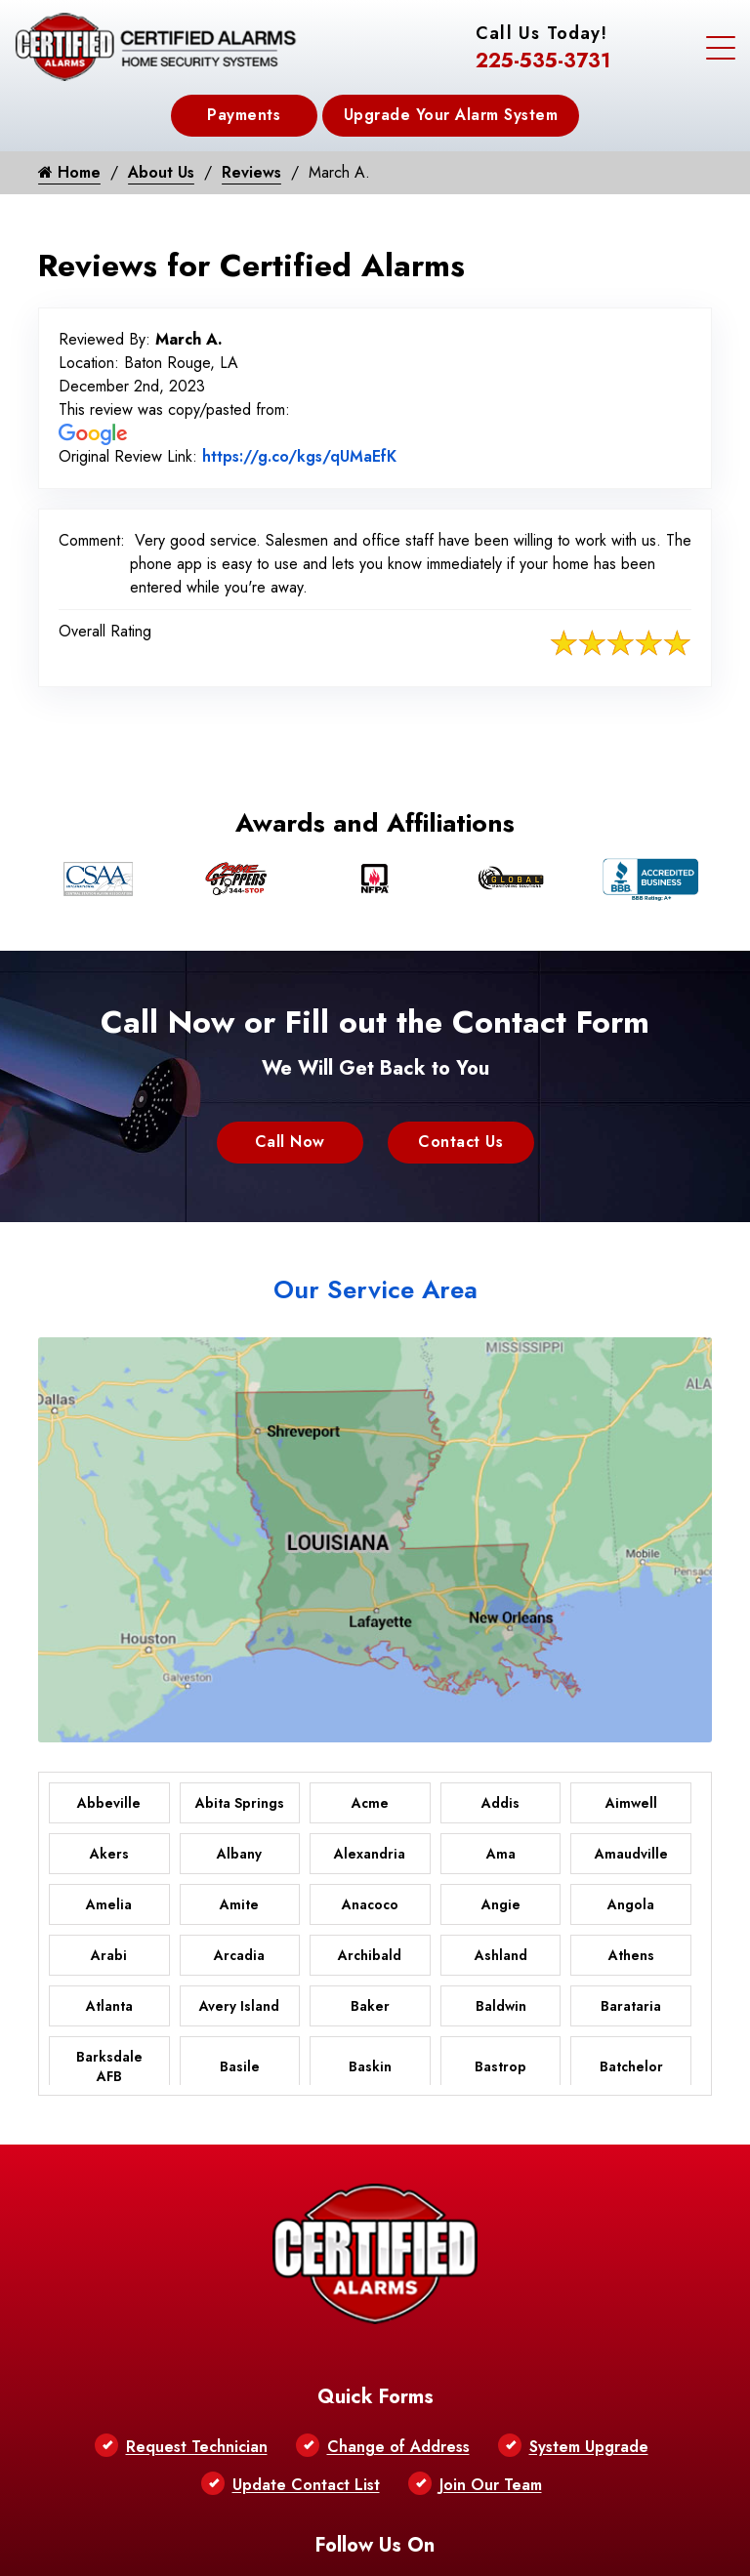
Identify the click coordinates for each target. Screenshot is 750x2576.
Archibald (369, 1955)
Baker (370, 2006)
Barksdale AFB (109, 2066)
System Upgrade (588, 2446)
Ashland (501, 1955)
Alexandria (369, 1853)
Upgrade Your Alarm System (451, 114)
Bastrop (500, 2066)
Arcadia (239, 1955)
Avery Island (239, 2006)
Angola (630, 1904)
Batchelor (631, 2066)
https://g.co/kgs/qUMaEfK (299, 456)
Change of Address (398, 2446)
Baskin (370, 2066)
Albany (239, 1853)
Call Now (290, 1141)
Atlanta (109, 2006)
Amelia (109, 1904)
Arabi (109, 1955)
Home (69, 172)
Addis (500, 1803)
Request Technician (197, 2446)
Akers (109, 1853)
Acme (370, 1803)
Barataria (631, 2006)
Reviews (251, 172)
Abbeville (109, 1803)
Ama (501, 1853)
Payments (243, 114)
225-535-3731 (543, 61)
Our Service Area (375, 1289)
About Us (161, 172)
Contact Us (460, 1141)
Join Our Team (490, 2485)
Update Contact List (306, 2485)
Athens (631, 1955)
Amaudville (631, 1853)
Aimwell (631, 1803)
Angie (501, 1904)
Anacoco (370, 1904)
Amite (239, 1904)
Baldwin (501, 2006)
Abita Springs (239, 1803)
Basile (240, 2066)
